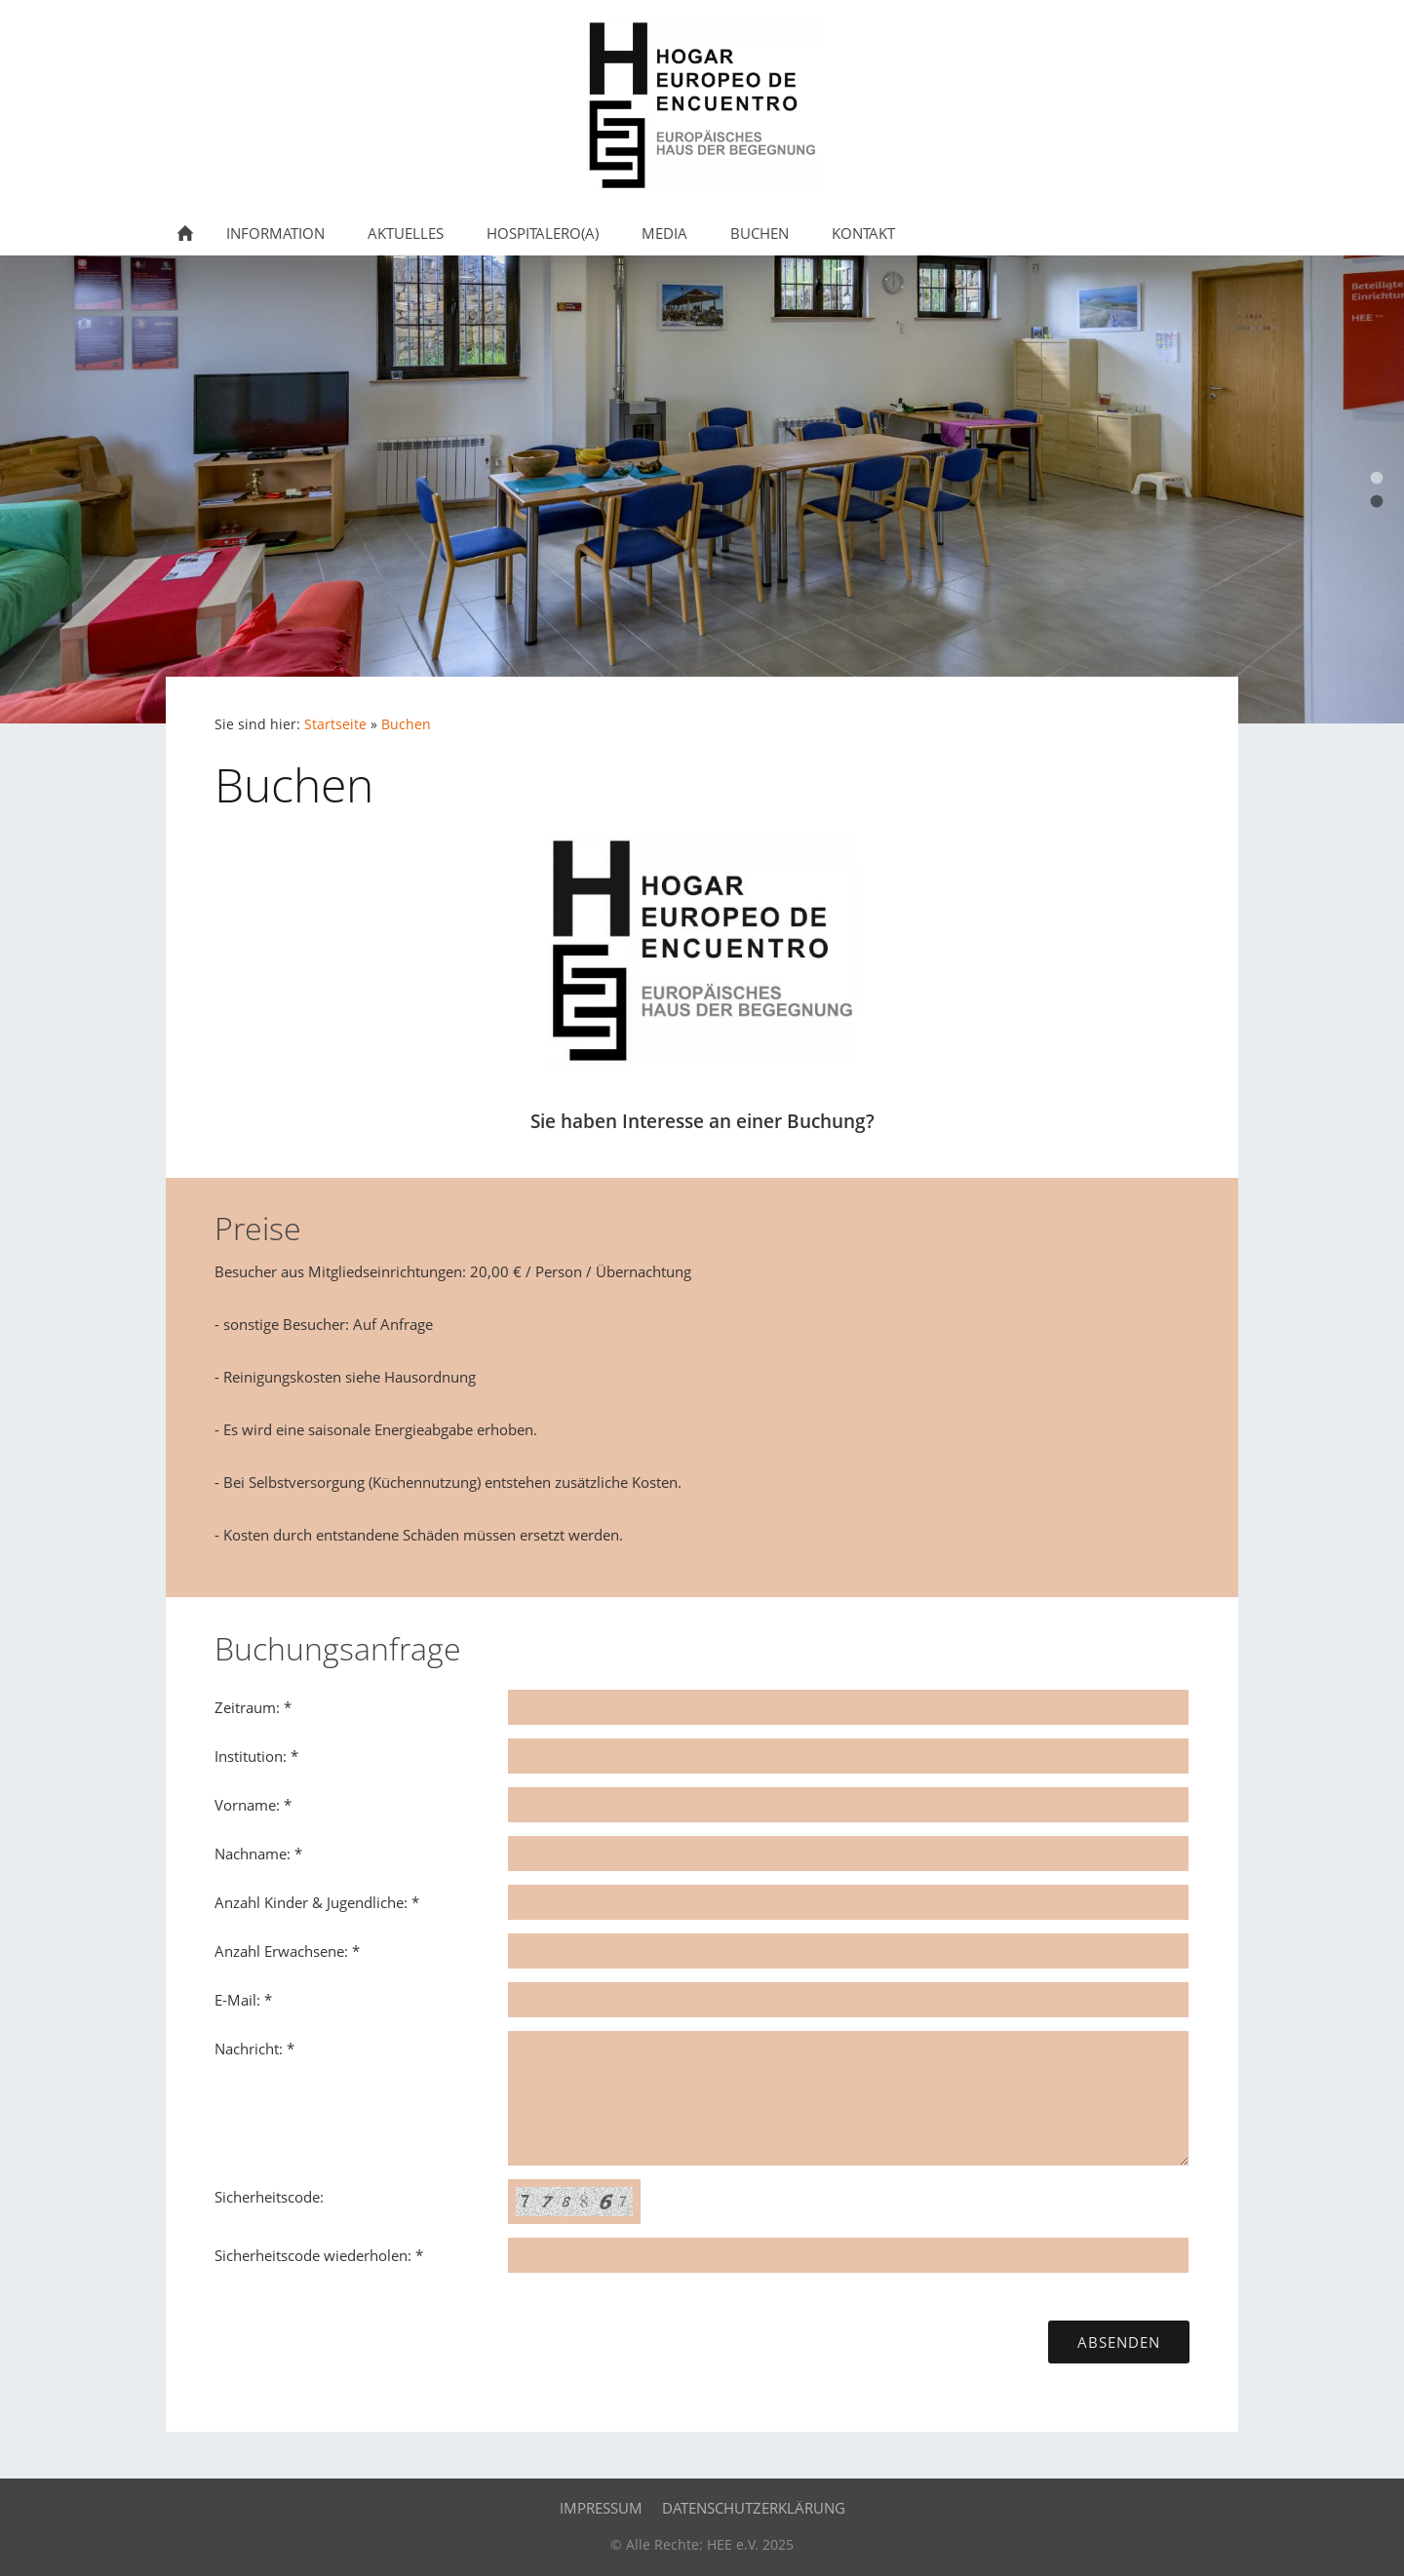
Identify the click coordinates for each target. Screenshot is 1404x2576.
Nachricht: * (254, 2048)
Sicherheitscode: (269, 2196)
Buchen (406, 724)
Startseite (335, 724)
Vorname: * (253, 1805)
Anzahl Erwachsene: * (287, 1951)
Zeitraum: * (253, 1707)
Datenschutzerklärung (753, 2507)
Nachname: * (258, 1853)
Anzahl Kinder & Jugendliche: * (316, 1902)
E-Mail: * (243, 2000)
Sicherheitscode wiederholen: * (318, 2255)
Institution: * (256, 1756)
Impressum (601, 2507)
